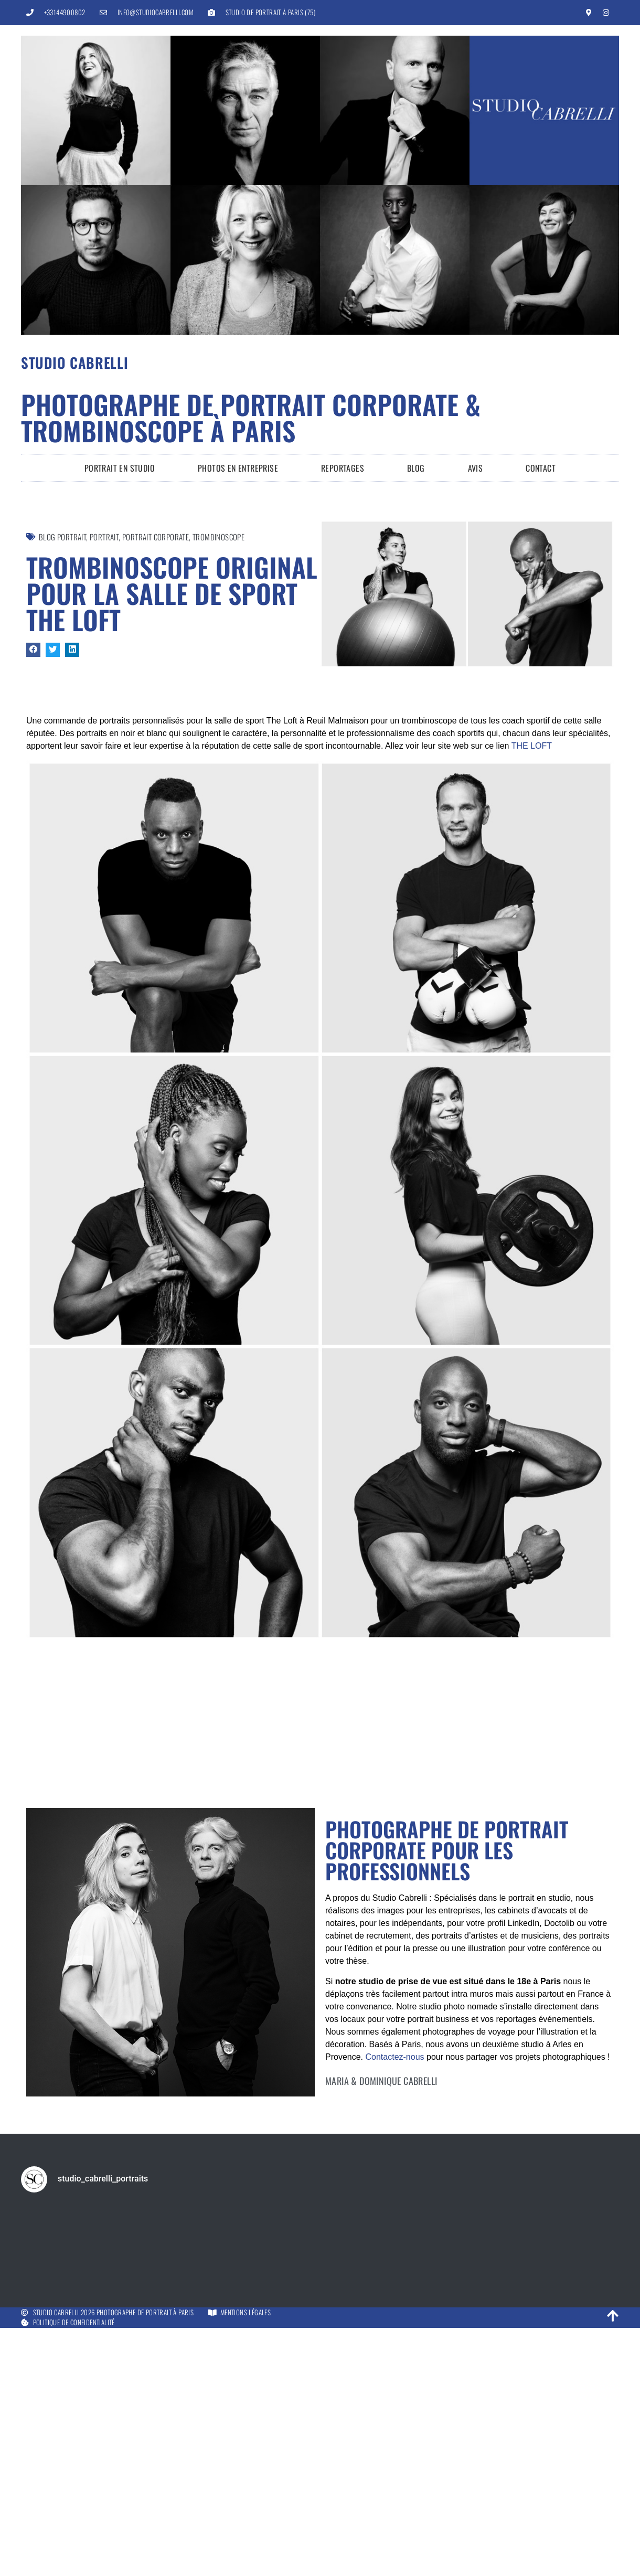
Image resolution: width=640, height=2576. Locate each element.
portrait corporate (155, 536)
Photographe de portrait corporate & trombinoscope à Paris (251, 417)
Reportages (342, 468)
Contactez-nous (394, 2358)
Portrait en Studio (119, 468)
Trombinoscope (218, 536)
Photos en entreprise (238, 468)
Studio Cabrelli (75, 362)
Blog (416, 468)
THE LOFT (531, 745)
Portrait (104, 536)
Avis (475, 468)
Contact (541, 468)
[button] (33, 650)
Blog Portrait (62, 536)
